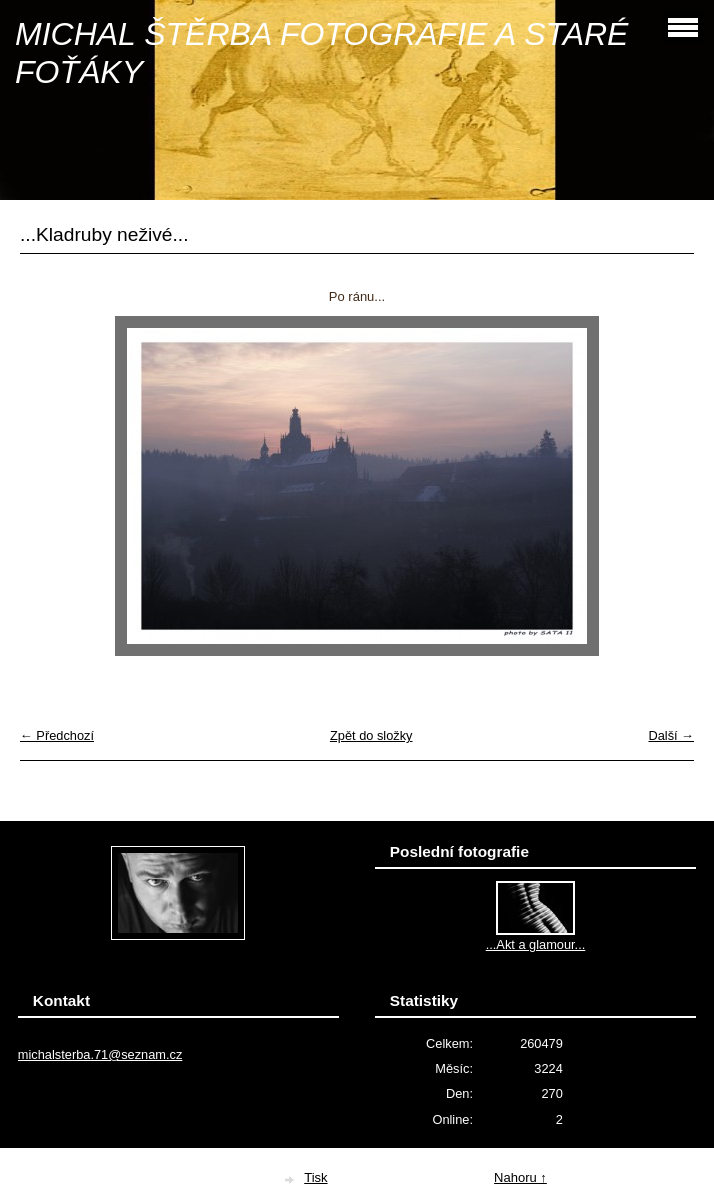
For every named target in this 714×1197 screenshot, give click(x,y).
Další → (671, 735)
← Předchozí (57, 735)
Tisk (315, 1177)
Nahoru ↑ (520, 1177)
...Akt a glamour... (536, 944)
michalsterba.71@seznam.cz (100, 1054)
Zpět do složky (371, 735)
